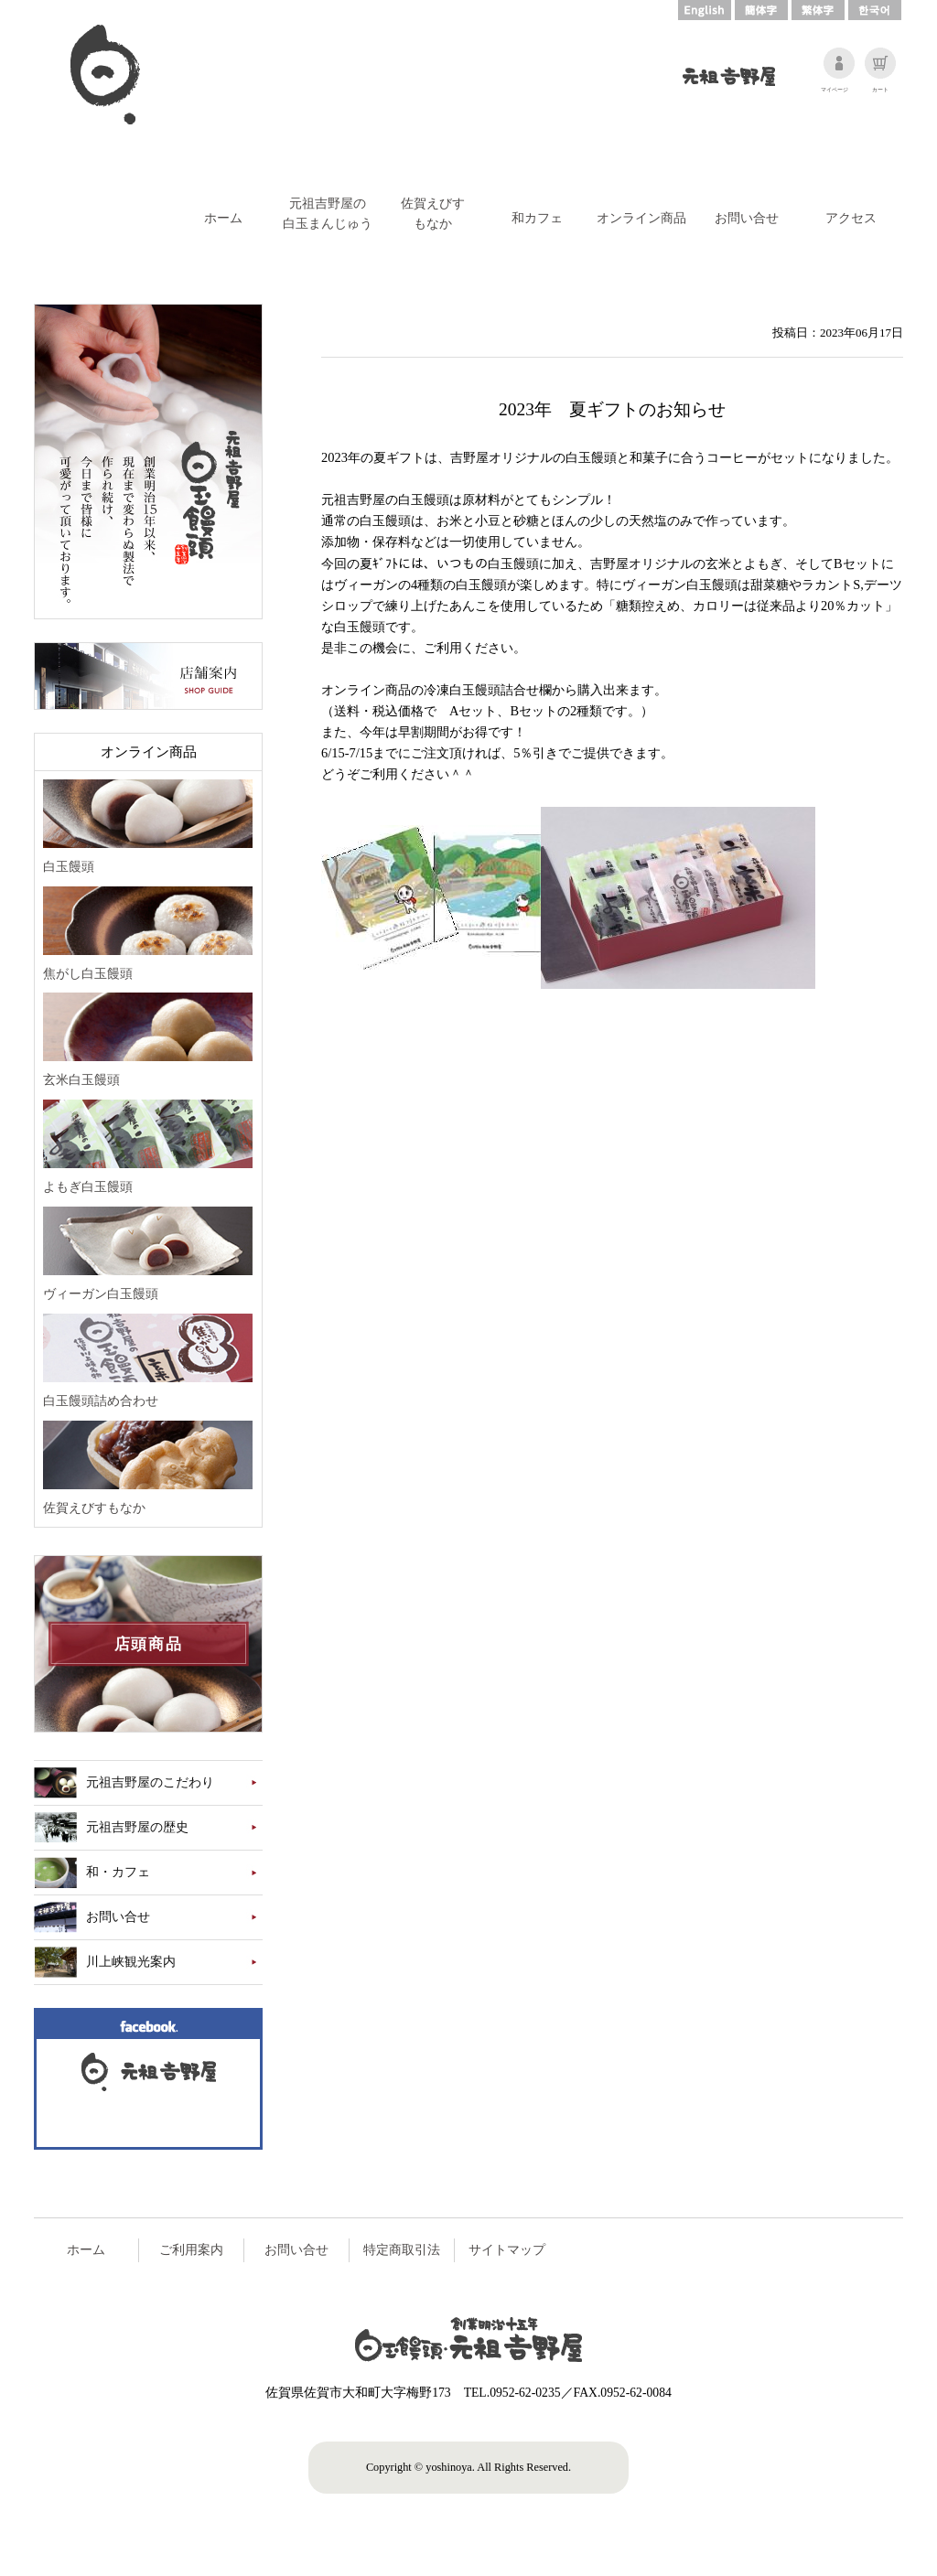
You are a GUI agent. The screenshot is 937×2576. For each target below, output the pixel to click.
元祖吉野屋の (327, 214)
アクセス (851, 217)
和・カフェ (118, 1872)
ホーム (223, 217)
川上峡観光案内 (131, 1962)
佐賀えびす (433, 214)
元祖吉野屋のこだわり (150, 1782)
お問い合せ (747, 217)
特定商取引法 (401, 2250)
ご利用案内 (191, 2250)
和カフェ (537, 217)
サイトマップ (506, 2250)
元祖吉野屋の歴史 (137, 1827)
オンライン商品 (641, 217)
